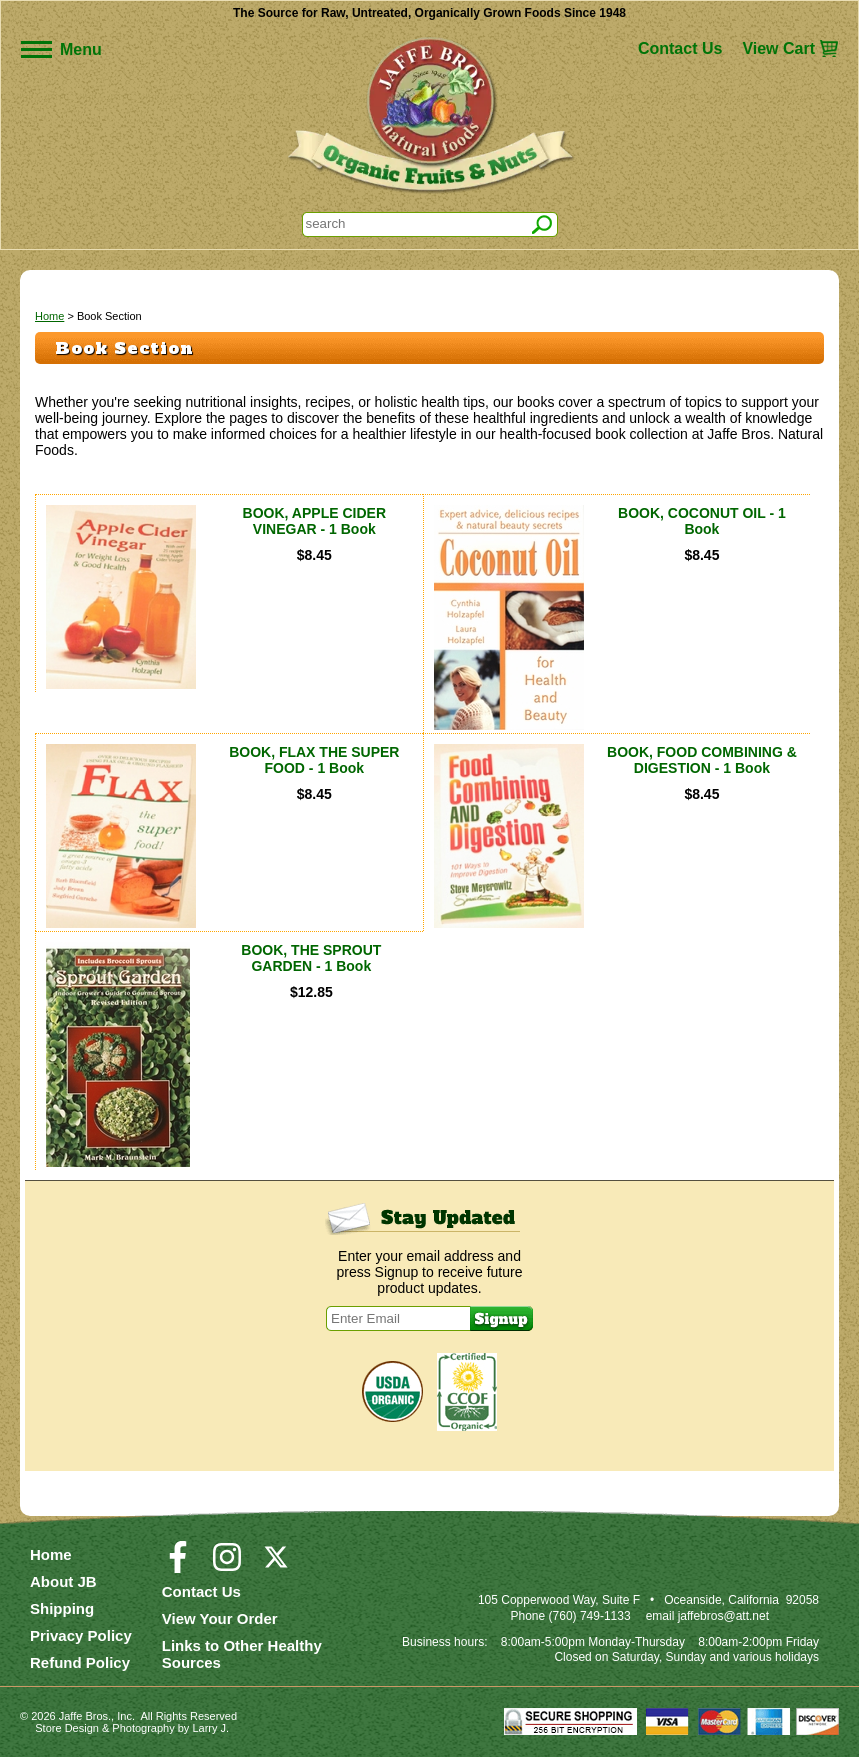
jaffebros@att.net (723, 1616)
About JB (63, 1581)
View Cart (778, 48)
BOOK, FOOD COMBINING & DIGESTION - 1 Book (702, 760)
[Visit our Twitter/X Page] (276, 1566)
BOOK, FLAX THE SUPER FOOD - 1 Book (314, 760)
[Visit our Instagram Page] (227, 1566)
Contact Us (680, 48)
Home (49, 316)
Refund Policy (80, 1662)
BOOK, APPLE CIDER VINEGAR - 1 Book (314, 521)
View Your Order (220, 1618)
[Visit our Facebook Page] (178, 1566)
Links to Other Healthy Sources (242, 1654)
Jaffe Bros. (85, 1716)
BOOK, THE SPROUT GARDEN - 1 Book (311, 958)
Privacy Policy (81, 1635)
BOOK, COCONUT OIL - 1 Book (702, 521)
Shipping (62, 1608)
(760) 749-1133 (590, 1616)
